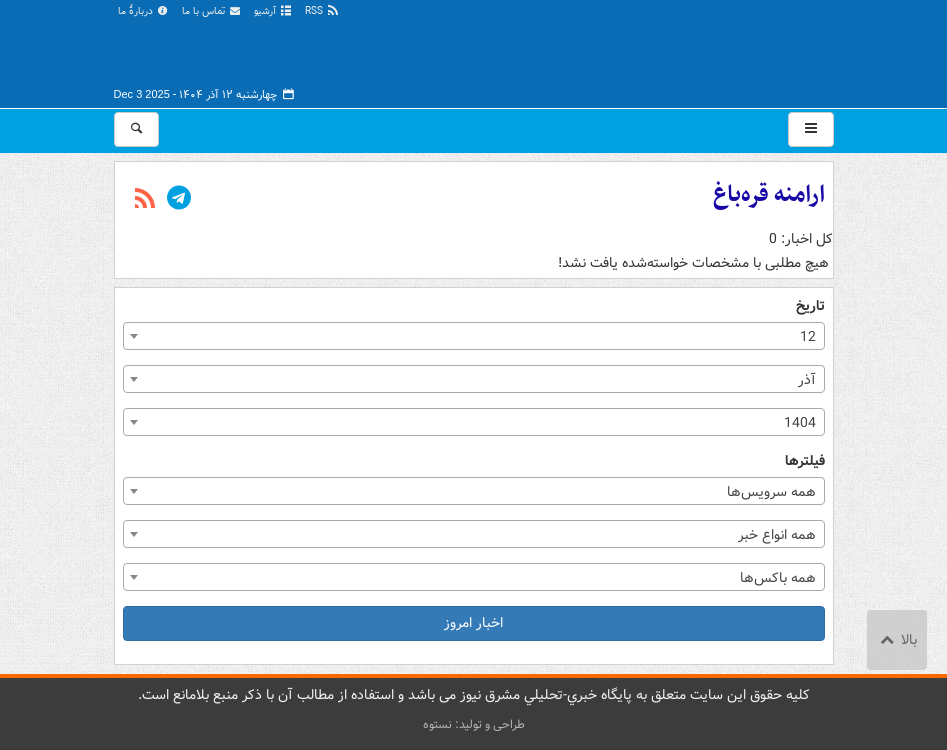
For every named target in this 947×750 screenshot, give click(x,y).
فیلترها (805, 461)
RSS (322, 11)
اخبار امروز (473, 623)
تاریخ (810, 306)
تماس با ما (212, 11)
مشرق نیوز (684, 50)
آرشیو (273, 11)
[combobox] (474, 336)
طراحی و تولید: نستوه (474, 724)
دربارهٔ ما (144, 11)
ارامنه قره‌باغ (769, 195)
